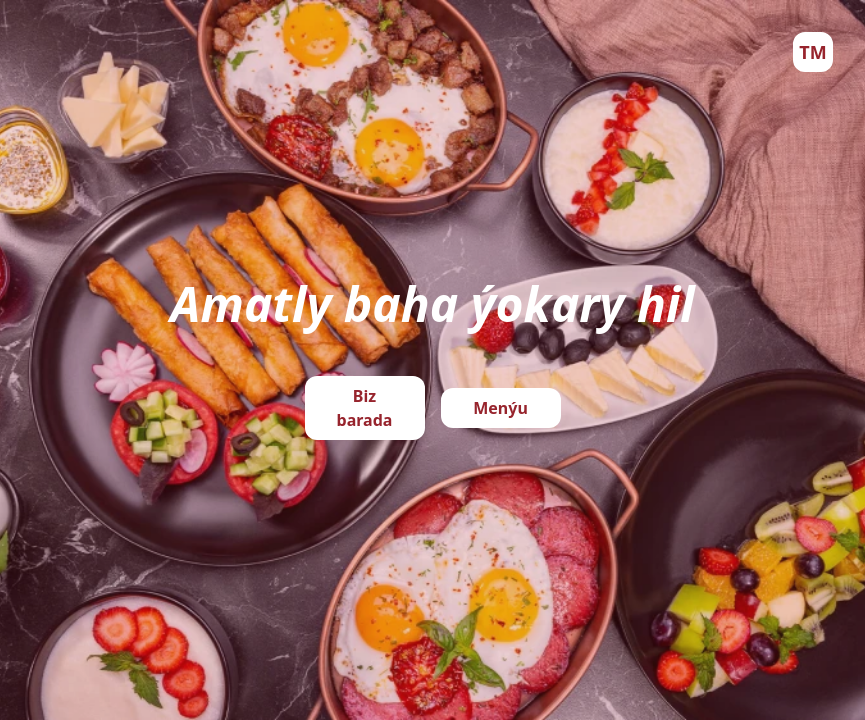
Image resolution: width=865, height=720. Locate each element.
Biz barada (365, 408)
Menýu (500, 408)
